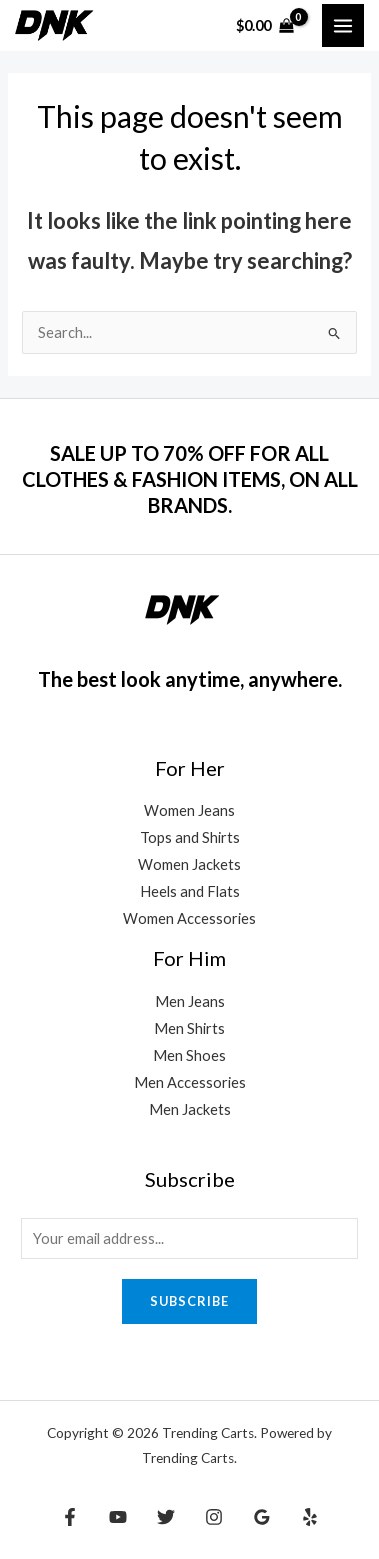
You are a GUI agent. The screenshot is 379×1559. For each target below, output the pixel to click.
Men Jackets (190, 1109)
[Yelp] (310, 1517)
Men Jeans (190, 1001)
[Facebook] (70, 1517)
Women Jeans (189, 810)
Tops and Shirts (190, 837)
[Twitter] (166, 1517)
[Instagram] (214, 1517)
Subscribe (189, 1301)
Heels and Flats (190, 891)
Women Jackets (189, 864)
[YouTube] (118, 1517)
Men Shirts (189, 1028)
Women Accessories (189, 918)
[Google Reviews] (262, 1517)
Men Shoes (189, 1055)
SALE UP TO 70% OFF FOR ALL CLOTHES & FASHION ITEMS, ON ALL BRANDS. (190, 479)
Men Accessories (190, 1082)
